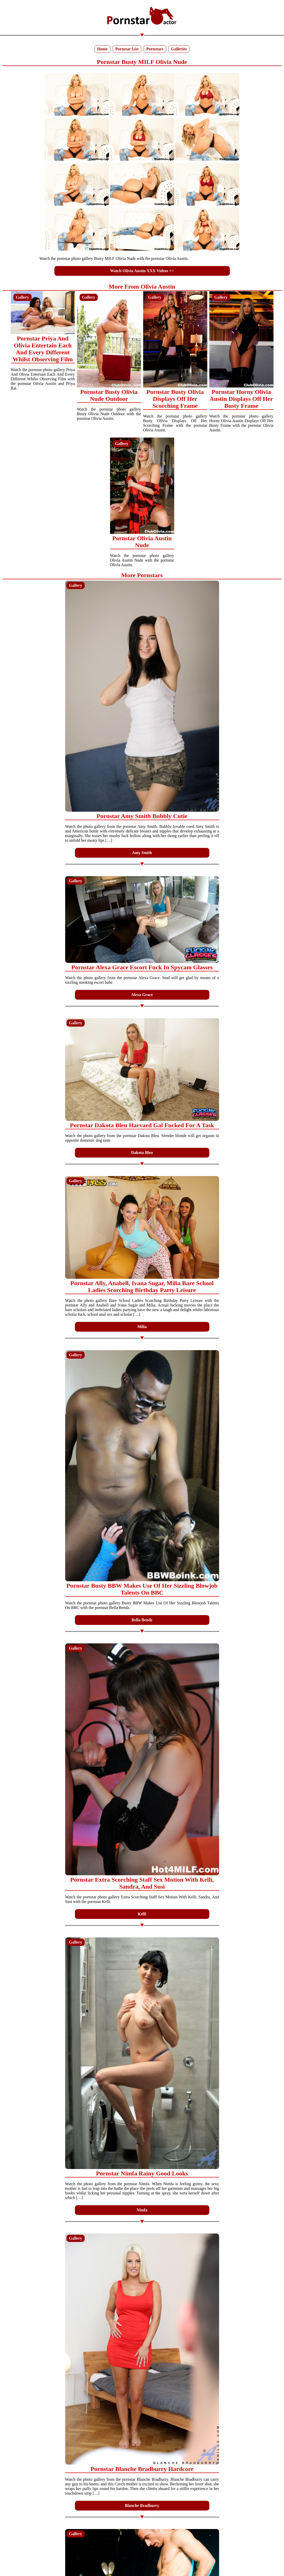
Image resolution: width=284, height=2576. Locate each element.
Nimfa (142, 2210)
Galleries (179, 49)
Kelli (142, 1914)
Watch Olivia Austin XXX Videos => (142, 271)
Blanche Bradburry (142, 2505)
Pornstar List (127, 49)
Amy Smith (142, 852)
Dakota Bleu (142, 1152)
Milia (141, 1326)
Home (102, 49)
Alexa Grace (142, 994)
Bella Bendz (142, 1620)
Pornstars (154, 49)
